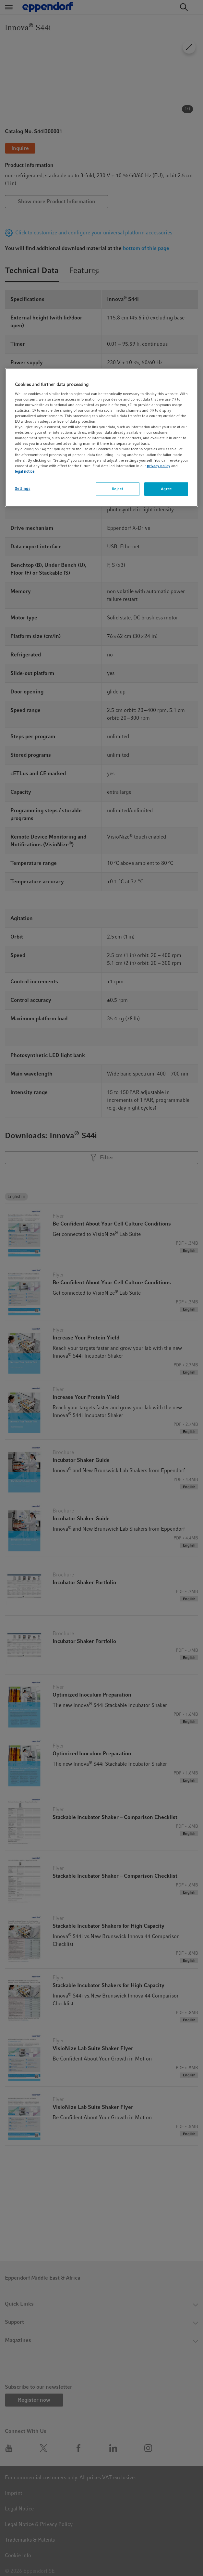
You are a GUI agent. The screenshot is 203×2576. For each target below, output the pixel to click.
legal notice (24, 471)
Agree (166, 488)
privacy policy (158, 465)
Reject (117, 488)
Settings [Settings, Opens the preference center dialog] (22, 488)
